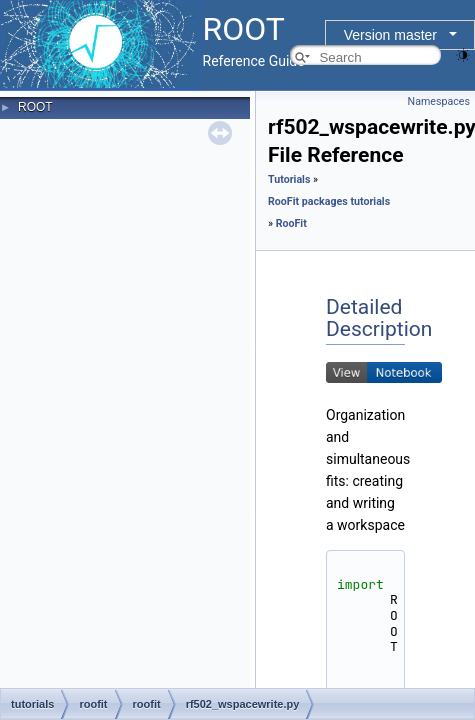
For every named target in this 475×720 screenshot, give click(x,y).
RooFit (291, 223)
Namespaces (439, 101)
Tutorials (289, 179)
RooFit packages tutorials (329, 201)
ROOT (35, 107)
